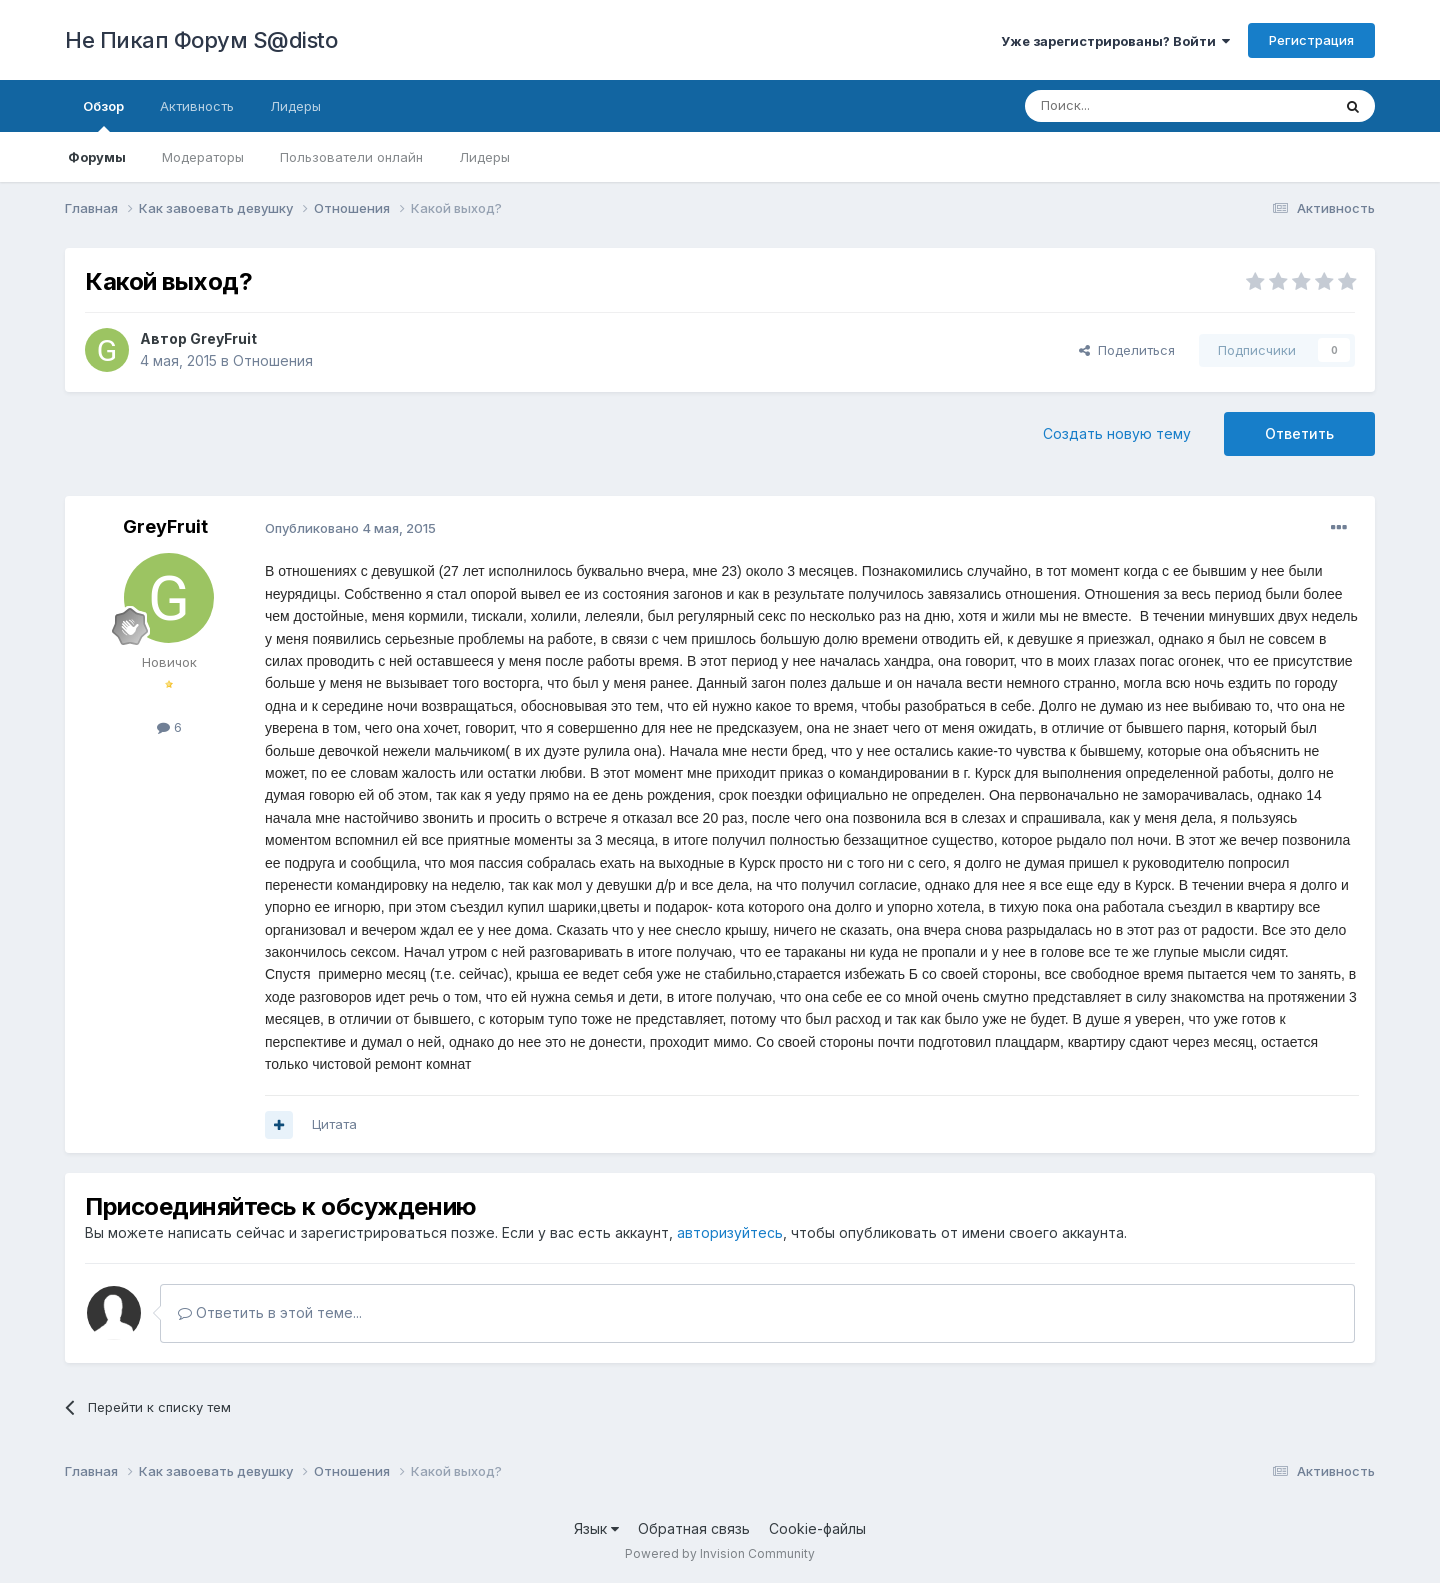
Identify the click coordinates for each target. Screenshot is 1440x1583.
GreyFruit (223, 338)
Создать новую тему (1117, 433)
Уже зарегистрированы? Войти (1115, 41)
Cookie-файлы (817, 1528)
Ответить (1299, 433)
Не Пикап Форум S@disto (201, 40)
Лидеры (484, 157)
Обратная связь (694, 1528)
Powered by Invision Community (720, 1553)
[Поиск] (1132, 106)
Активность (197, 106)
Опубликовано (350, 528)
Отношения (273, 360)
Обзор (103, 115)
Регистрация (1311, 40)
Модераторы (203, 157)
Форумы (97, 157)
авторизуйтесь (730, 1232)
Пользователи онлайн (351, 157)
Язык (596, 1528)
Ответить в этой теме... (270, 1312)
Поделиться (1127, 350)
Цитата (334, 1124)
